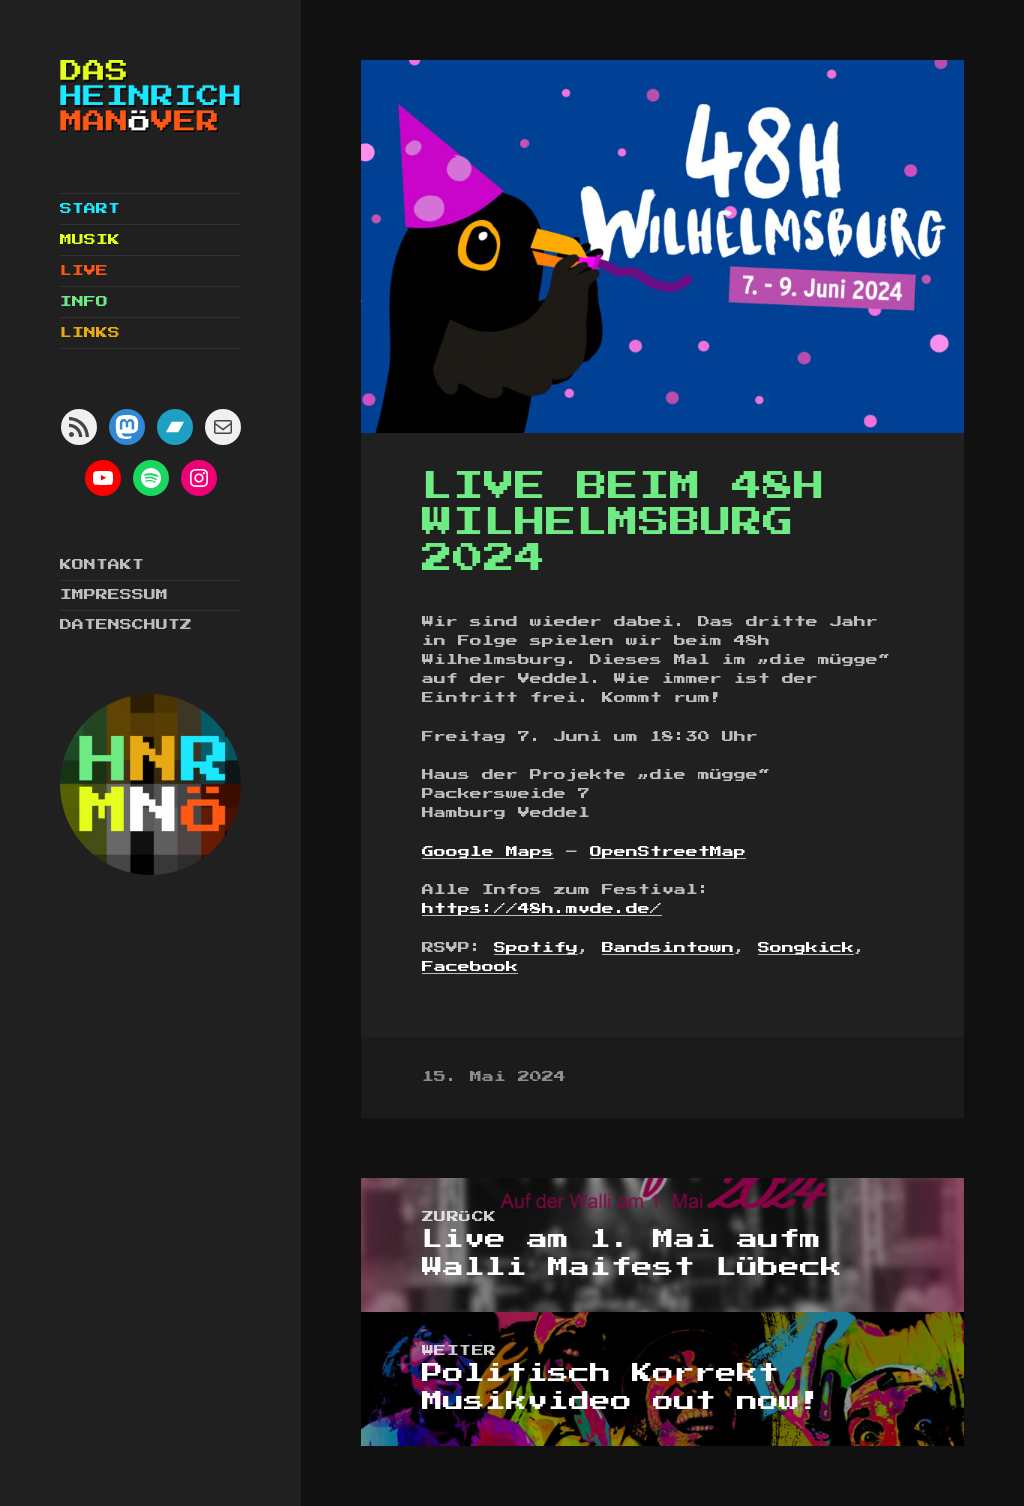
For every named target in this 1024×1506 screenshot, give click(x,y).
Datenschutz (126, 625)
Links (90, 333)
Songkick (806, 948)
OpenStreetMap (668, 852)
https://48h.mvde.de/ (542, 909)
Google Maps (488, 852)
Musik (90, 240)
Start (90, 209)
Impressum (114, 595)
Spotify (536, 948)
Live (84, 271)
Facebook (470, 967)
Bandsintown (668, 948)
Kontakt (102, 565)
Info (84, 302)
